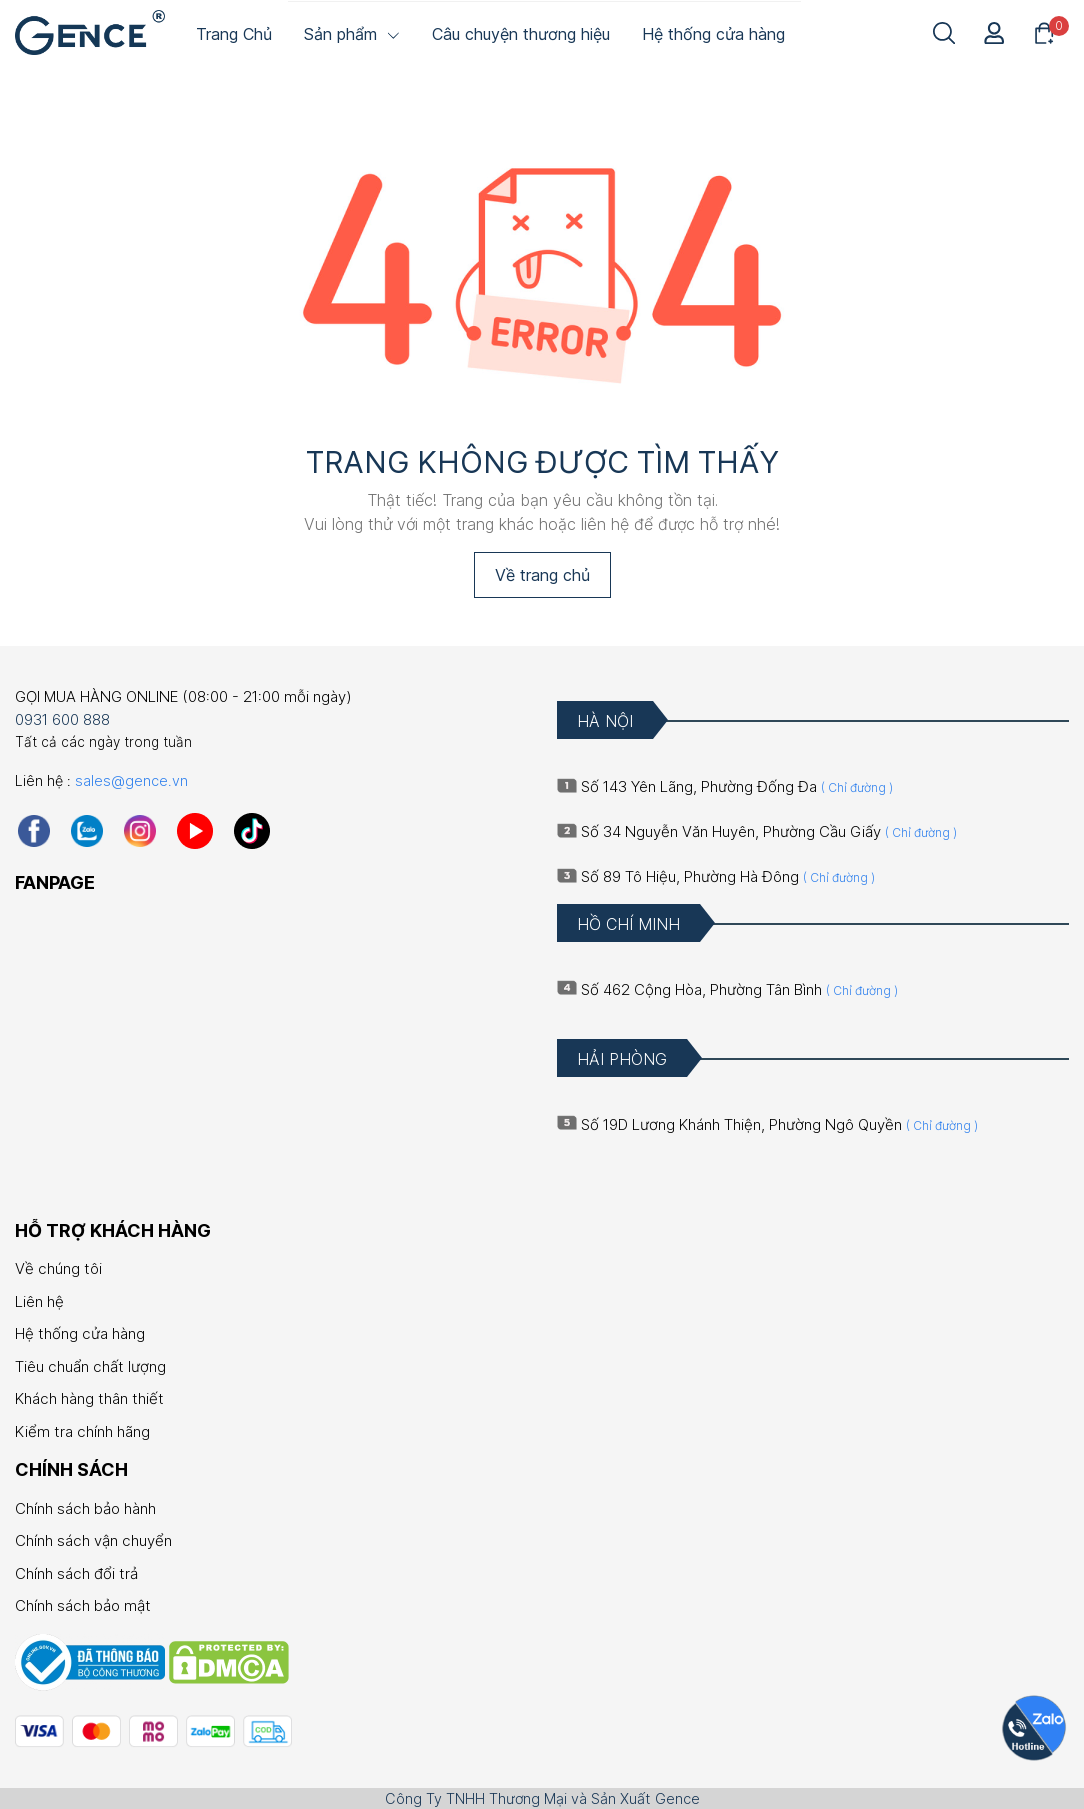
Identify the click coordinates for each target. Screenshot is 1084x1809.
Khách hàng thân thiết (89, 1398)
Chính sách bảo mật (83, 1605)
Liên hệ (39, 1301)
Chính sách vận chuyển (93, 1540)
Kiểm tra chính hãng (82, 1431)
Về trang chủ (542, 575)
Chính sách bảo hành (85, 1508)
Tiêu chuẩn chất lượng (90, 1366)
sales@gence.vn (131, 780)
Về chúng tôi (58, 1268)
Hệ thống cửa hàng (80, 1333)
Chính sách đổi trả (76, 1573)
